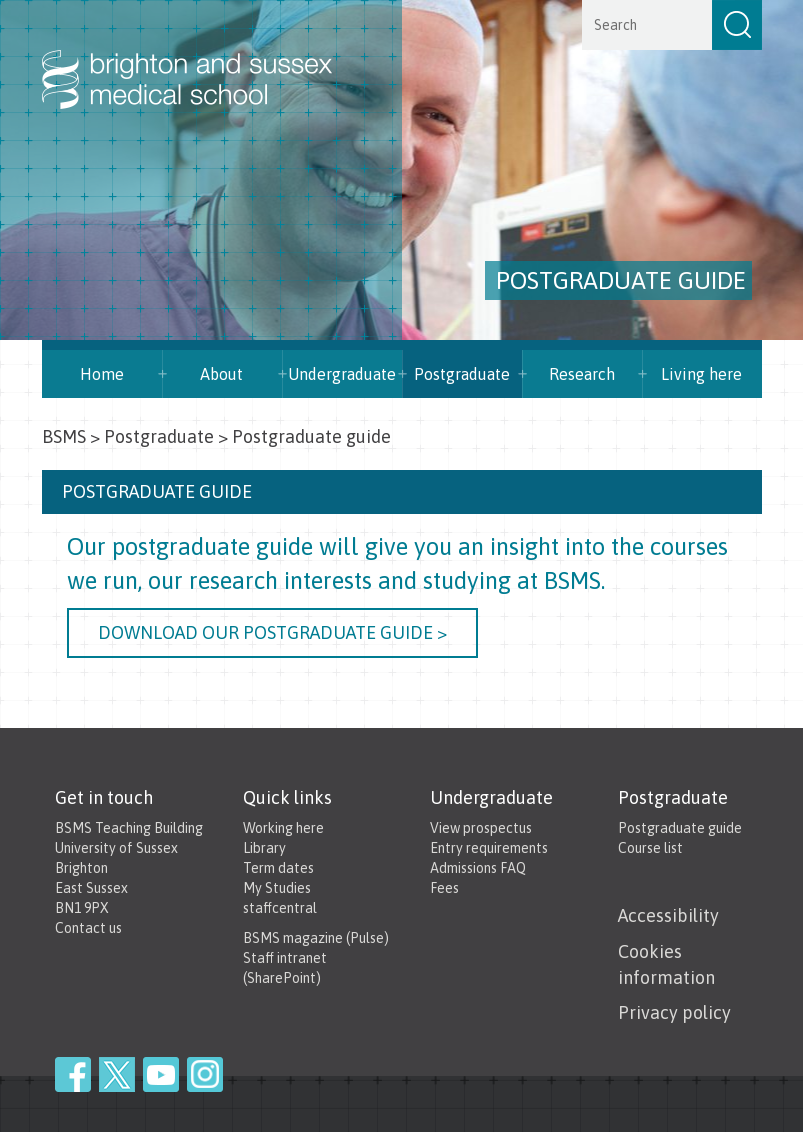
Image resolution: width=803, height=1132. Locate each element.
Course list (650, 848)
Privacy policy (674, 1012)
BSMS (64, 436)
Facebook (73, 1074)
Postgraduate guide (680, 828)
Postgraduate (462, 374)
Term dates (278, 868)
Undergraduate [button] (342, 374)
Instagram (205, 1074)
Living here (701, 374)
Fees (444, 888)
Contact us (88, 928)
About (221, 374)
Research (582, 374)
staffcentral (280, 908)
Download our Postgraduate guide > (272, 632)
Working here (283, 828)
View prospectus (481, 828)
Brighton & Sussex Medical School (207, 58)
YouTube (161, 1074)
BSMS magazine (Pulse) (316, 938)
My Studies (277, 888)
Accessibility (668, 915)
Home (102, 374)
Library (264, 848)
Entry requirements (489, 848)
